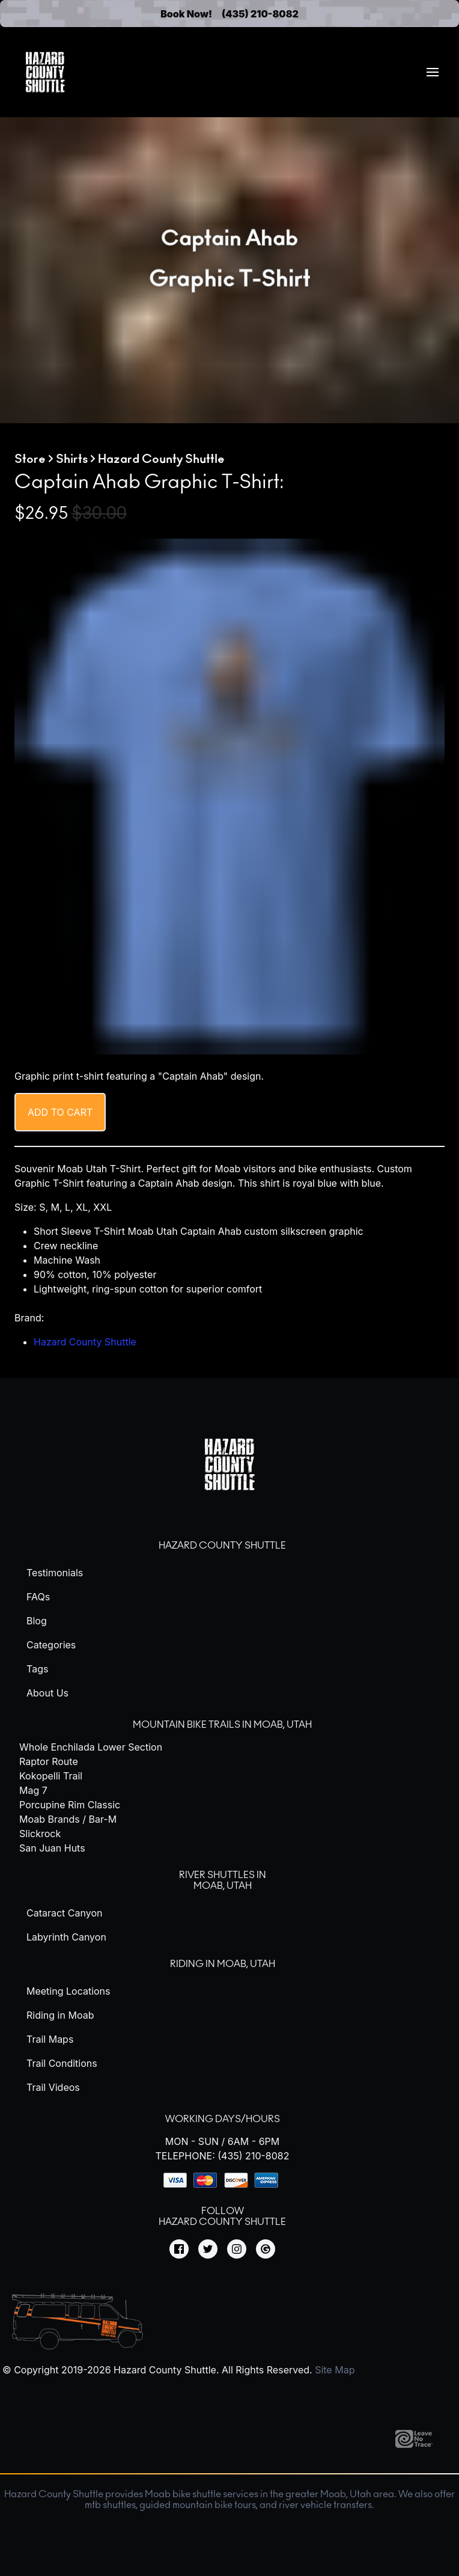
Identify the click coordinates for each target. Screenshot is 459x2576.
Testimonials (54, 1573)
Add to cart (60, 1112)
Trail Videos (53, 2087)
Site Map (334, 2370)
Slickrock (40, 1834)
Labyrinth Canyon (66, 1937)
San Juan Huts (52, 1848)
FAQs (38, 1597)
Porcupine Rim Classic (69, 1805)
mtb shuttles (110, 2505)
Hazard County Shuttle (85, 1342)
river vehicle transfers (325, 2505)
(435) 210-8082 (260, 14)
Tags (37, 1669)
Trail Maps (49, 2039)
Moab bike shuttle (183, 2494)
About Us (47, 1693)
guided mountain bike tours (197, 2505)
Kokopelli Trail (50, 1776)
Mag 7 (33, 1790)
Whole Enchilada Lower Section (90, 1747)
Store (30, 459)
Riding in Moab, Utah (222, 1964)
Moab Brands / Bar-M (68, 1819)
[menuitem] (433, 72)
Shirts (72, 459)
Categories (51, 1645)
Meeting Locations (68, 1991)
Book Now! (186, 14)
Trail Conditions (61, 2063)
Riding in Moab (60, 2015)
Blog (36, 1621)
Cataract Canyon (64, 1913)
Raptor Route (48, 1761)
